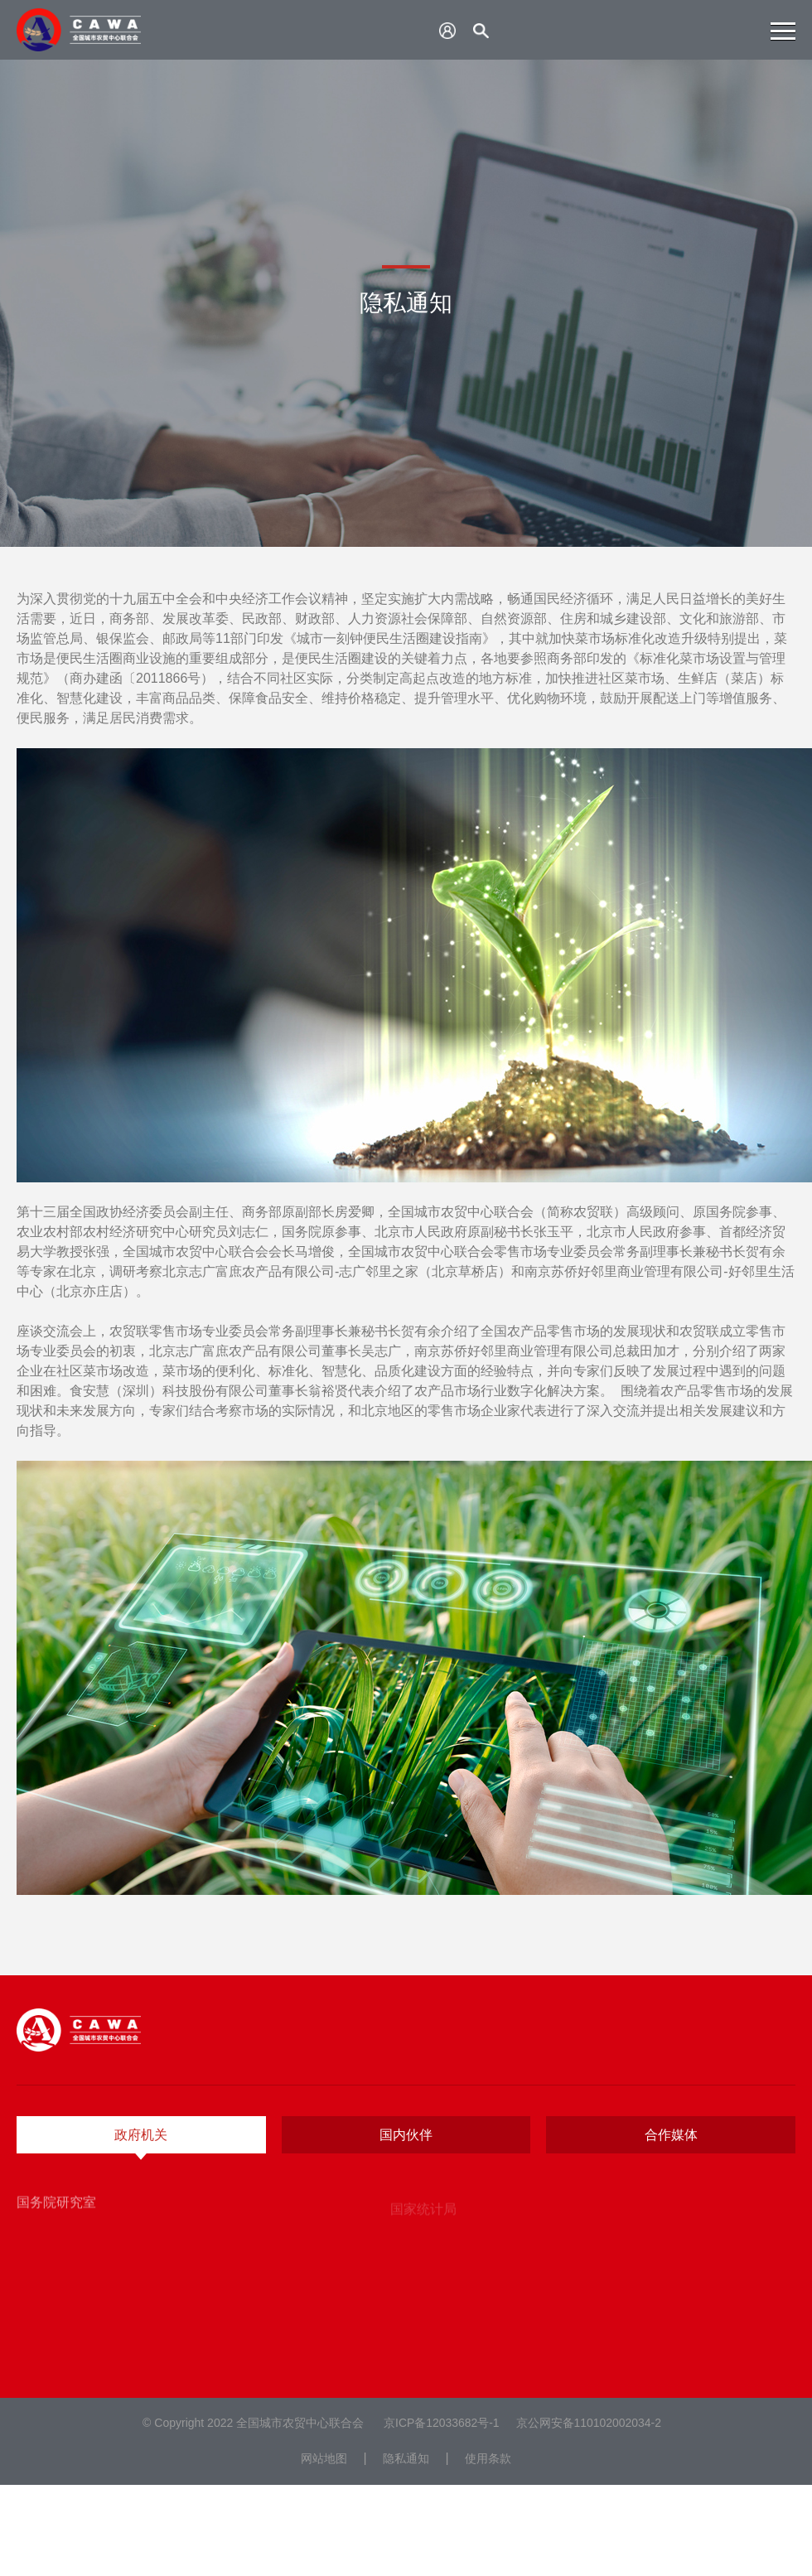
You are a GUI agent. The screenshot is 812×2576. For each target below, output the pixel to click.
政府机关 (140, 2135)
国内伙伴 (406, 2135)
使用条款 (488, 2458)
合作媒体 (671, 2135)
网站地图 (324, 2458)
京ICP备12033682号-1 (442, 2422)
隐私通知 (406, 2458)
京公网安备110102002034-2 (588, 2422)
